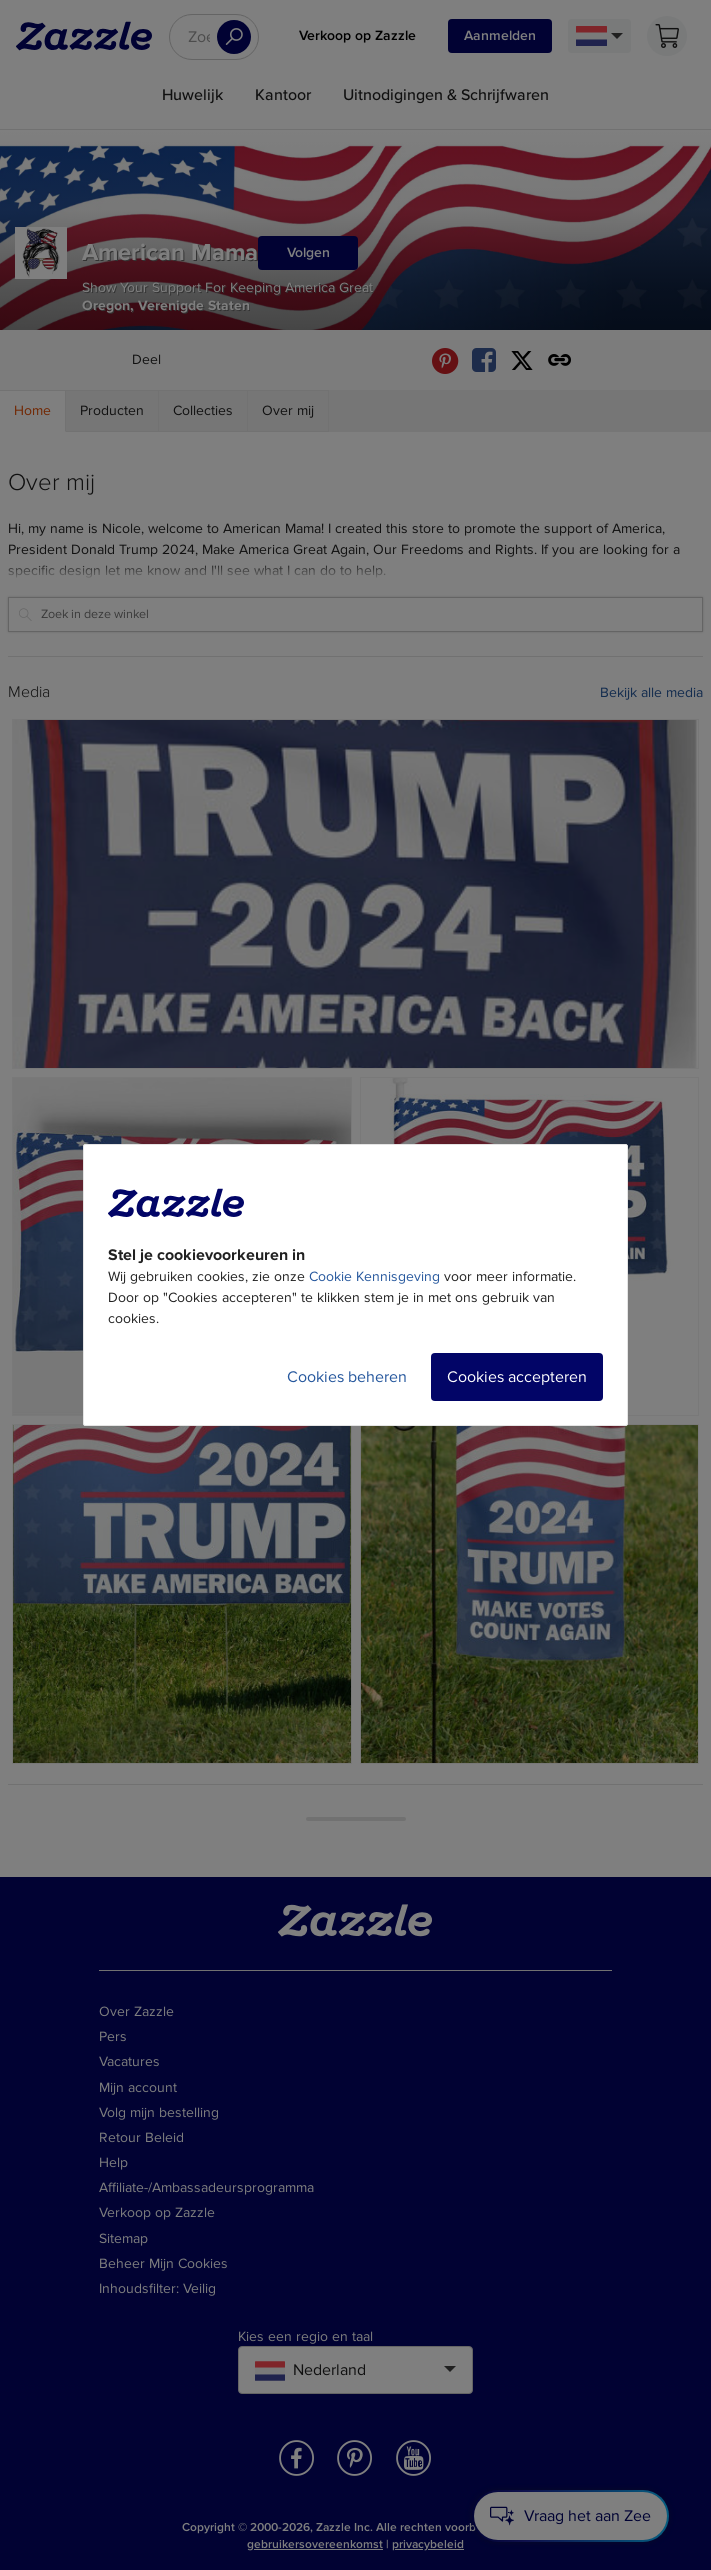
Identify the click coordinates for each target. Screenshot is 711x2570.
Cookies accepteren (517, 1377)
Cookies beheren (347, 1377)
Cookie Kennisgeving (374, 1276)
